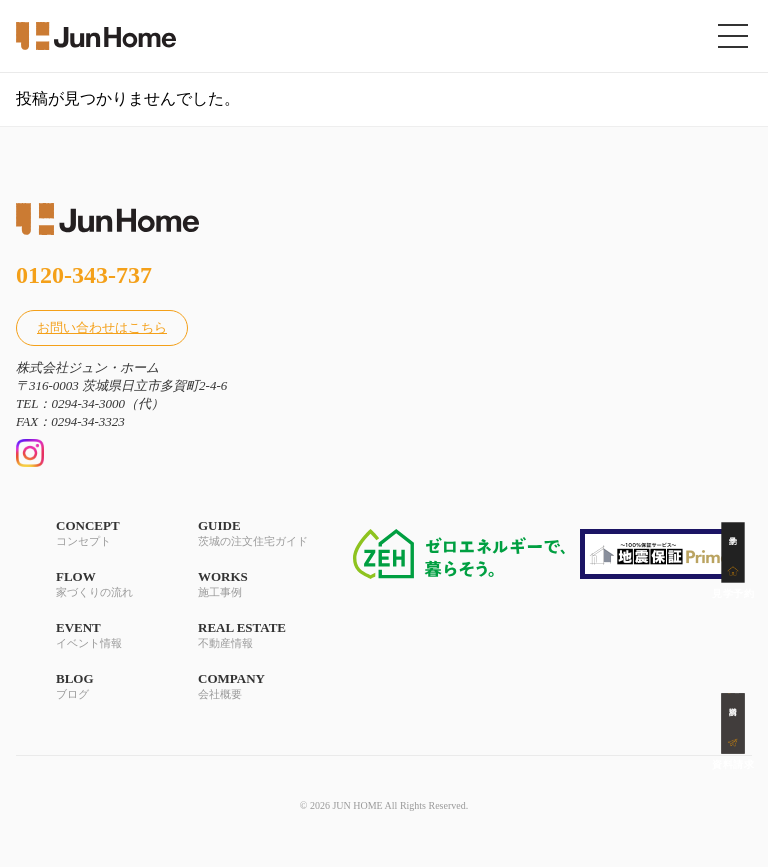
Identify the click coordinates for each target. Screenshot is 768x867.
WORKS (253, 584)
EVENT (111, 635)
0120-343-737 (84, 275)
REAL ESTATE (253, 635)
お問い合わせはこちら (102, 327)
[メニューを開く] (733, 36)
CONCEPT (111, 533)
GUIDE (253, 533)
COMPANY (253, 686)
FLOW (111, 584)
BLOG (111, 686)
